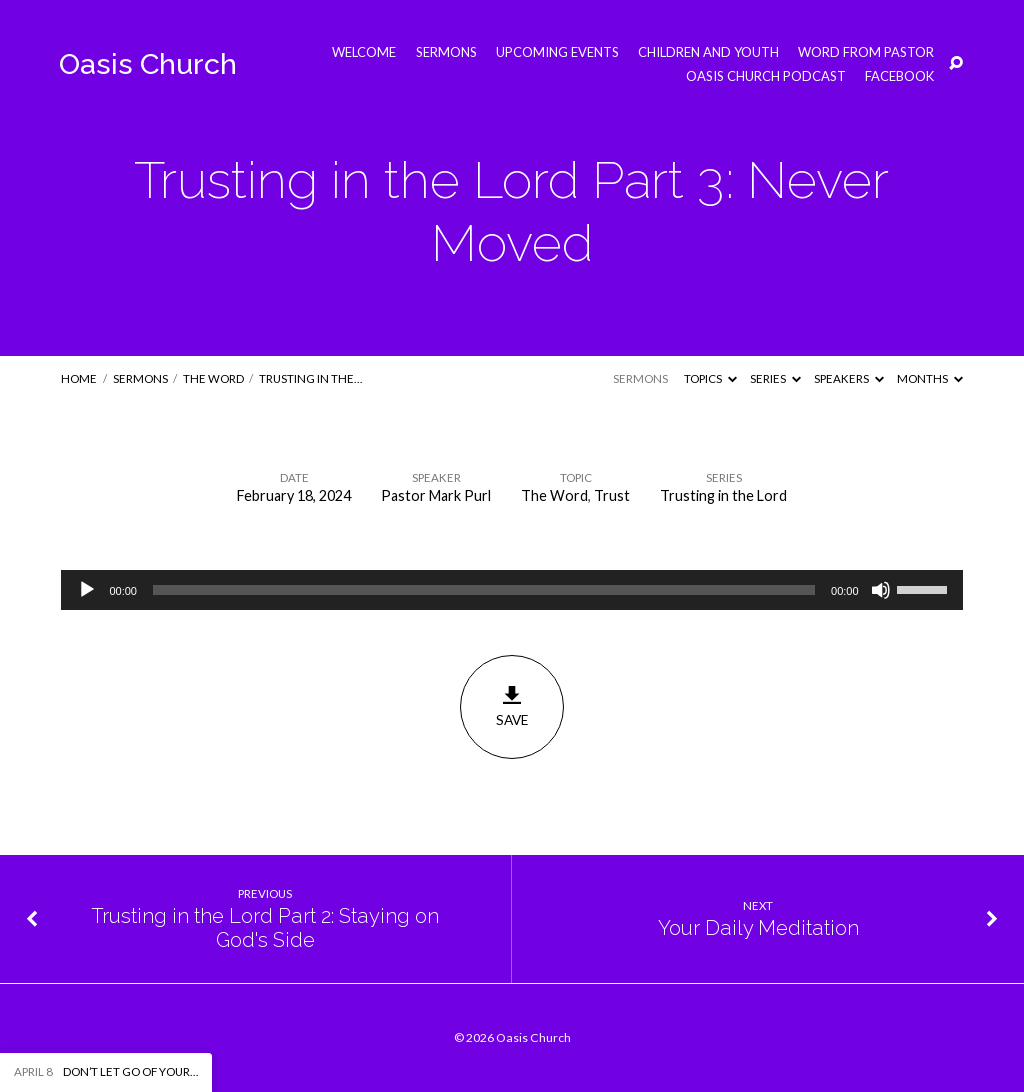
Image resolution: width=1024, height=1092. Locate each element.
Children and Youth (708, 52)
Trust (612, 495)
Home (79, 378)
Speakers (849, 378)
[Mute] (881, 590)
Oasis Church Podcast (766, 76)
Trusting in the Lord (723, 495)
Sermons (446, 52)
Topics (710, 378)
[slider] (484, 590)
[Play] (87, 590)
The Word (213, 378)
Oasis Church (148, 64)
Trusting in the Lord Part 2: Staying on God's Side (265, 928)
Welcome (364, 52)
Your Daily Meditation (758, 928)
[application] (511, 590)
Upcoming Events (557, 52)
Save (511, 707)
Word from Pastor (866, 52)
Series (775, 378)
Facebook (899, 76)
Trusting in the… (310, 378)
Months (930, 378)
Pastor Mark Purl (436, 495)
